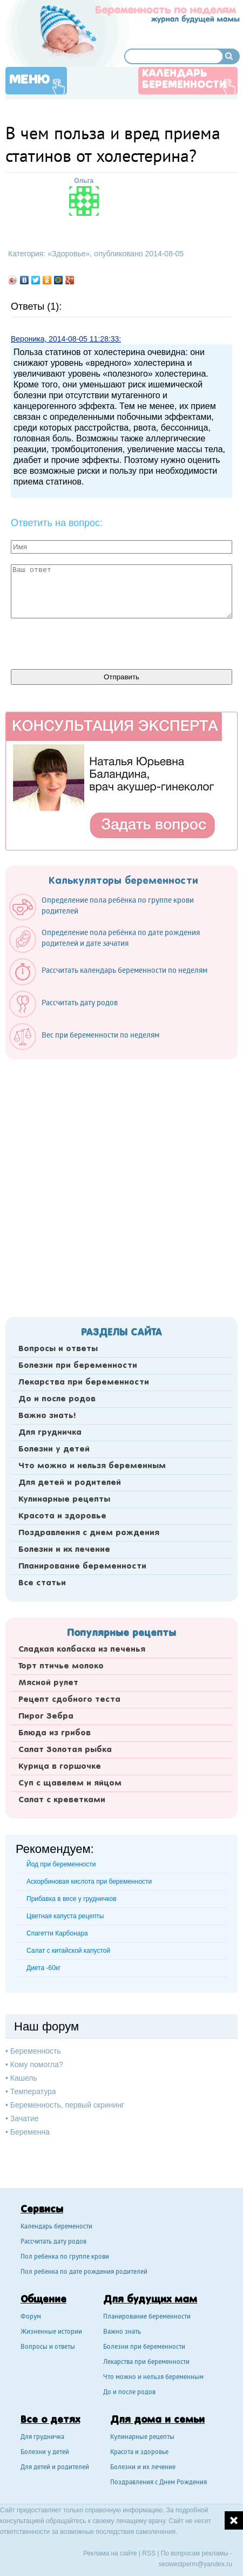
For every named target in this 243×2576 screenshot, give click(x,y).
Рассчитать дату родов (53, 2242)
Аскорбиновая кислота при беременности (89, 1881)
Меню (29, 79)
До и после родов (57, 1399)
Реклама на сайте (110, 2553)
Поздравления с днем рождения (88, 1533)
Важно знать (122, 2332)
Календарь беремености (56, 2227)
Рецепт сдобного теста (69, 1699)
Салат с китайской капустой (68, 1950)
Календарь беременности (184, 79)
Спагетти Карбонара (57, 1933)
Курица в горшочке (59, 1766)
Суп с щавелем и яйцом (70, 1783)
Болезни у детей (54, 1449)
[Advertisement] (121, 1185)
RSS (149, 2553)
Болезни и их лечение (64, 1549)
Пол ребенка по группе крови (65, 2257)
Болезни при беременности (77, 1365)
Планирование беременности (82, 1566)
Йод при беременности (61, 1864)
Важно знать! (47, 1416)
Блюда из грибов (54, 1733)
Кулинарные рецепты (64, 1499)
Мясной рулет (48, 1683)
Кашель (23, 2078)
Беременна (30, 2132)
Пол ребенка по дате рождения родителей (84, 2272)
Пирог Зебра (45, 1716)
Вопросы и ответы (58, 1349)
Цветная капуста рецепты (65, 1916)
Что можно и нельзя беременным (92, 1466)
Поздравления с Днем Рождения (158, 2483)
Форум (31, 2317)
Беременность (35, 2051)
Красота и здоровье (62, 1516)
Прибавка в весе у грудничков (71, 1899)
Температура (33, 2091)
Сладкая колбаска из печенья (81, 1649)
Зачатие (24, 2118)
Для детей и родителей (69, 1483)
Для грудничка (50, 1432)
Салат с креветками (61, 1800)
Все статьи (42, 1583)
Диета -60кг (43, 1968)
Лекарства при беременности (83, 1382)
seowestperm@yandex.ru (195, 2564)
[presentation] (93, 643)
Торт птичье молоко (61, 1666)
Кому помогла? (36, 2064)
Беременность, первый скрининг (67, 2105)
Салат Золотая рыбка (65, 1750)
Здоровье (69, 253)
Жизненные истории (51, 2332)
